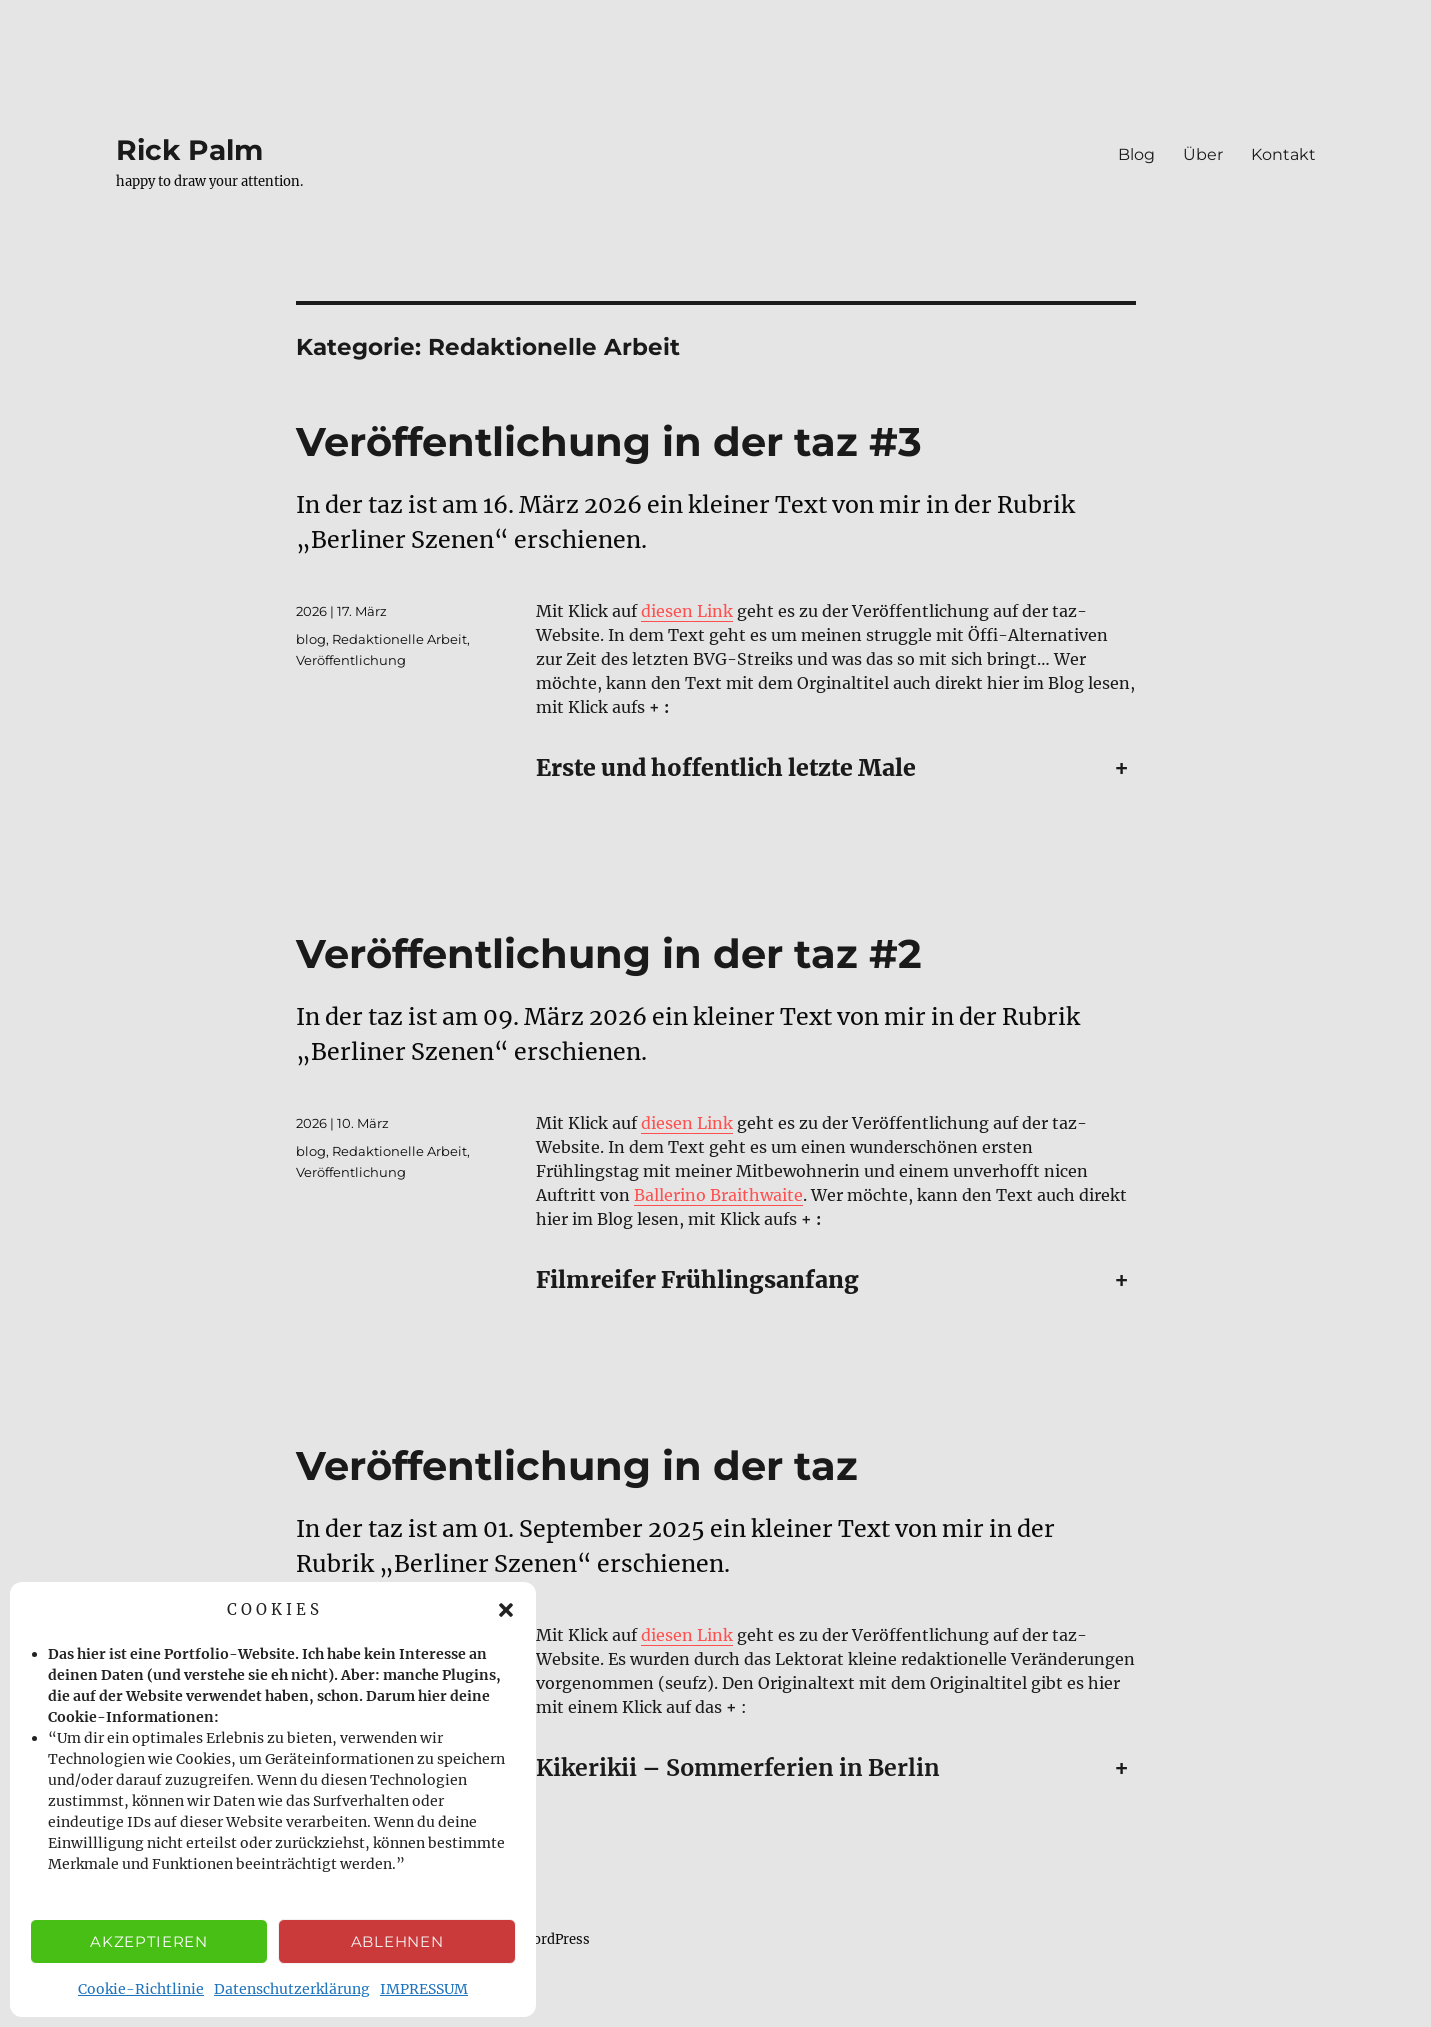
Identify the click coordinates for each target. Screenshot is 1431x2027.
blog (311, 639)
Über (1203, 154)
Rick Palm (189, 150)
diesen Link (687, 611)
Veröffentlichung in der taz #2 (609, 953)
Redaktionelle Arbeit (399, 639)
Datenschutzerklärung (292, 1989)
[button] (506, 1610)
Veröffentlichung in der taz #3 (609, 441)
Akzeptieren (149, 1941)
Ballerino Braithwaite (718, 1195)
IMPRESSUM (424, 1989)
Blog (1136, 154)
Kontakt (1283, 154)
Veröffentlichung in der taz (577, 1465)
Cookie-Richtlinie (141, 1989)
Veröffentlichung (351, 660)
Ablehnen (397, 1941)
